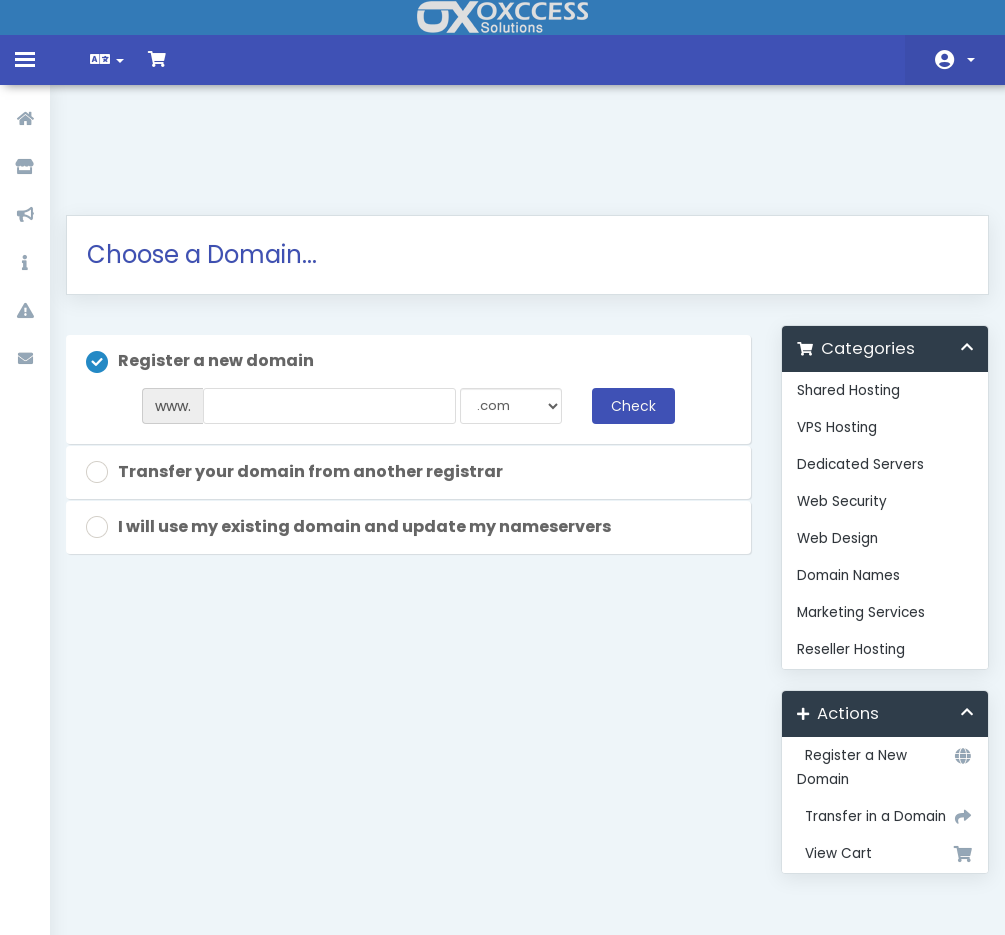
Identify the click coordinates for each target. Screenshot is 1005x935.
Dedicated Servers (853, 364)
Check (629, 306)
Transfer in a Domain (874, 717)
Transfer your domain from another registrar (308, 372)
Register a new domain (214, 261)
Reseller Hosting (844, 549)
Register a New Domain (874, 666)
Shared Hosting (841, 290)
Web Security (835, 401)
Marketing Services (854, 512)
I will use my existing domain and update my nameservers (362, 427)
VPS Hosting (830, 327)
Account (971, 60)
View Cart (874, 754)
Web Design (830, 438)
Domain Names (841, 475)
